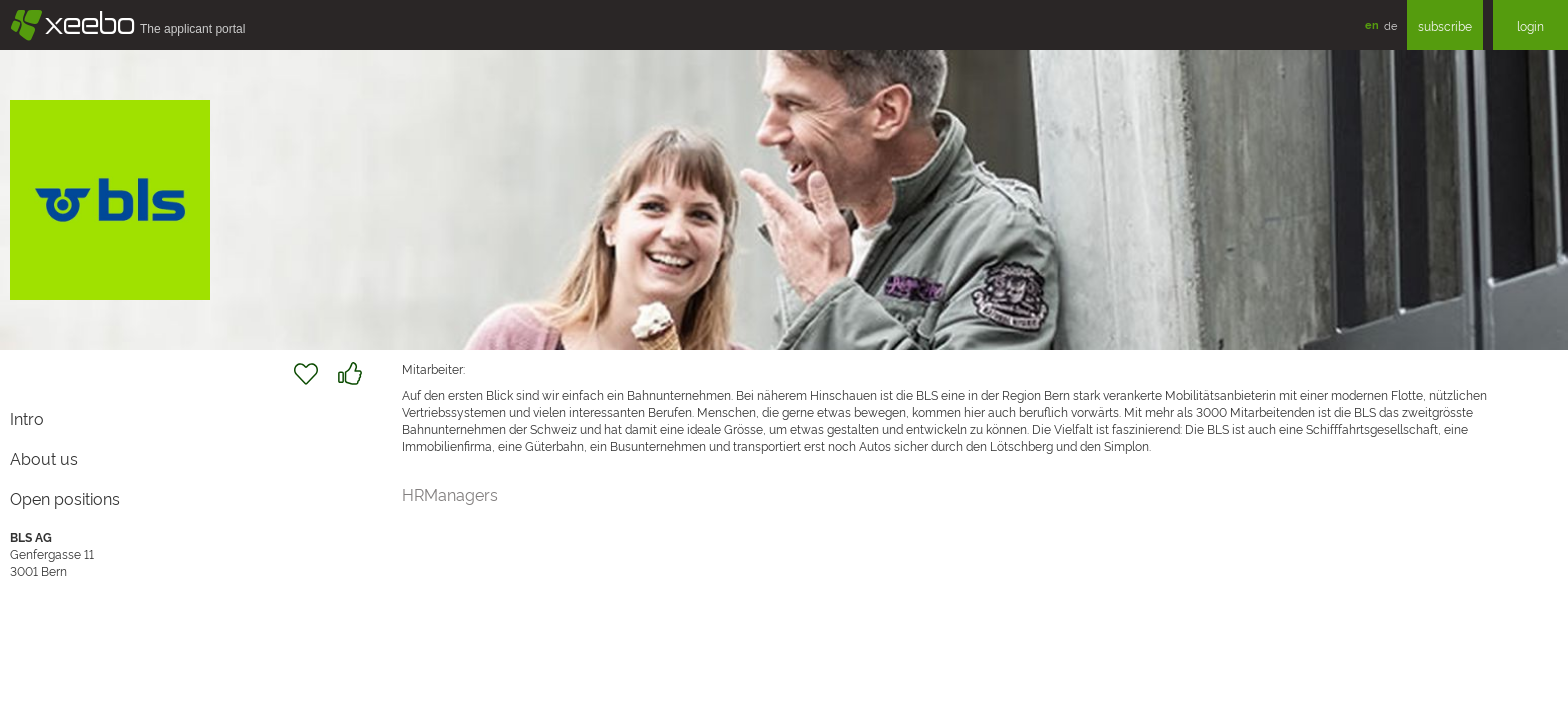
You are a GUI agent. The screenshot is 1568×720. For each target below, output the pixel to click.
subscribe (1445, 25)
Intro (27, 418)
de (1390, 25)
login (1530, 25)
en (1372, 24)
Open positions (65, 498)
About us (44, 458)
